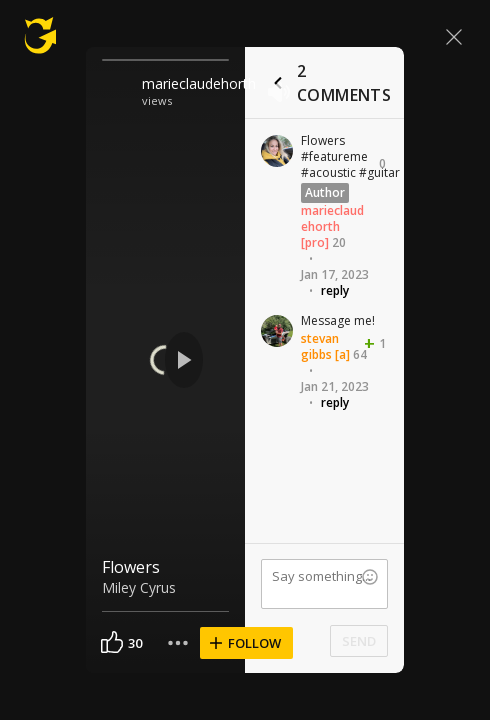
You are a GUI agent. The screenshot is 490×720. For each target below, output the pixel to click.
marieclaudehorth (199, 83)
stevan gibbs (320, 346)
